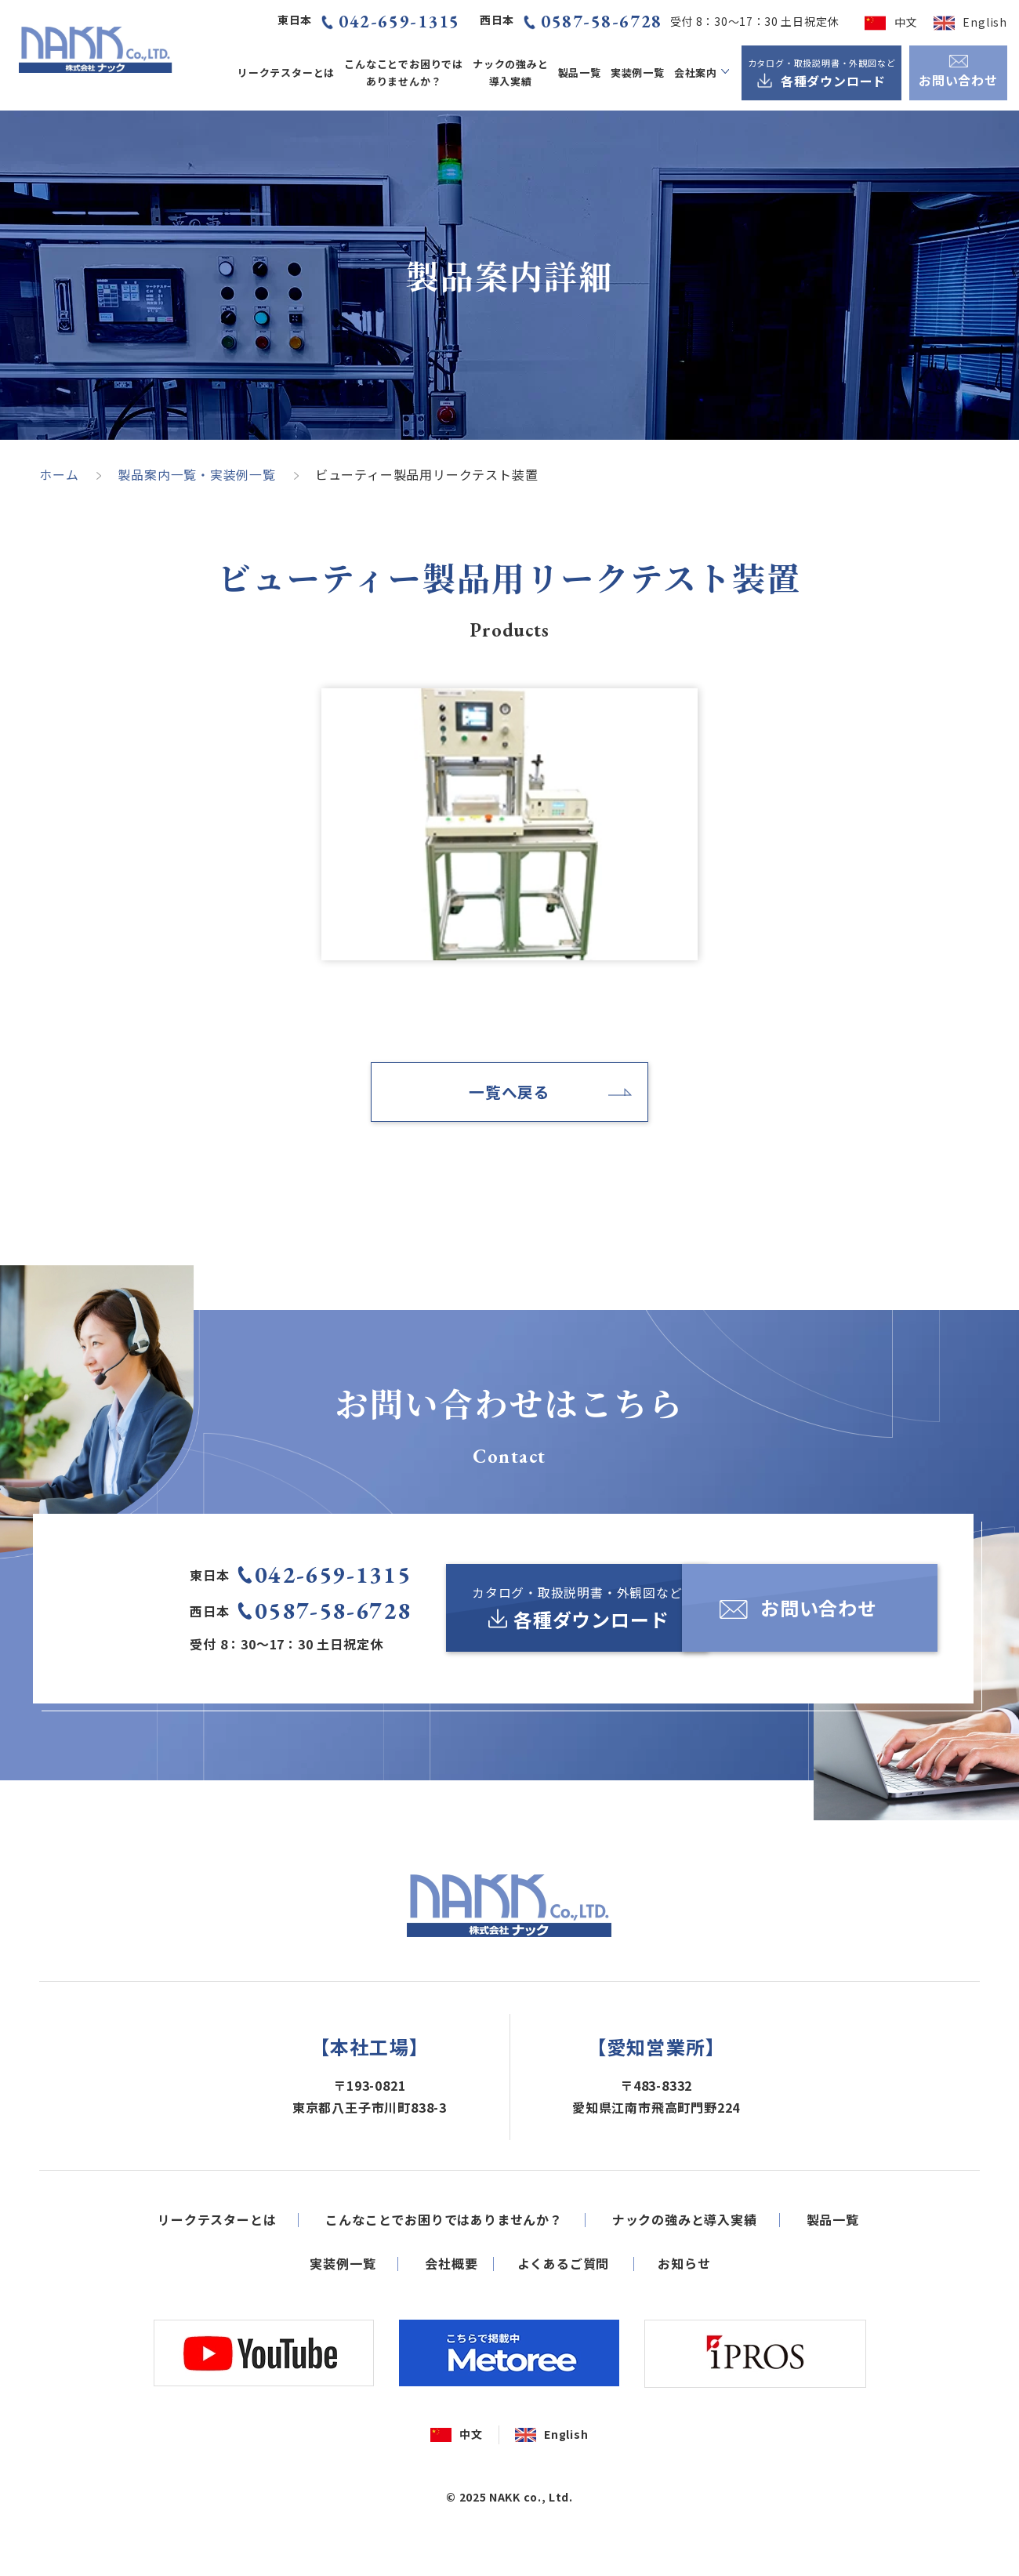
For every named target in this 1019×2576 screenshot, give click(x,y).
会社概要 (451, 2313)
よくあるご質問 (563, 2313)
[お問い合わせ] (777, 1608)
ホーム (58, 474)
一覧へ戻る (509, 1091)
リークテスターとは (286, 72)
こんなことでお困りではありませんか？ (403, 72)
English (985, 22)
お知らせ (684, 2313)
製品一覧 (579, 72)
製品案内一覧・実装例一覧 (197, 474)
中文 (906, 22)
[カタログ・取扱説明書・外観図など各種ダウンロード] (821, 72)
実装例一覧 (638, 72)
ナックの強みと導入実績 (511, 72)
